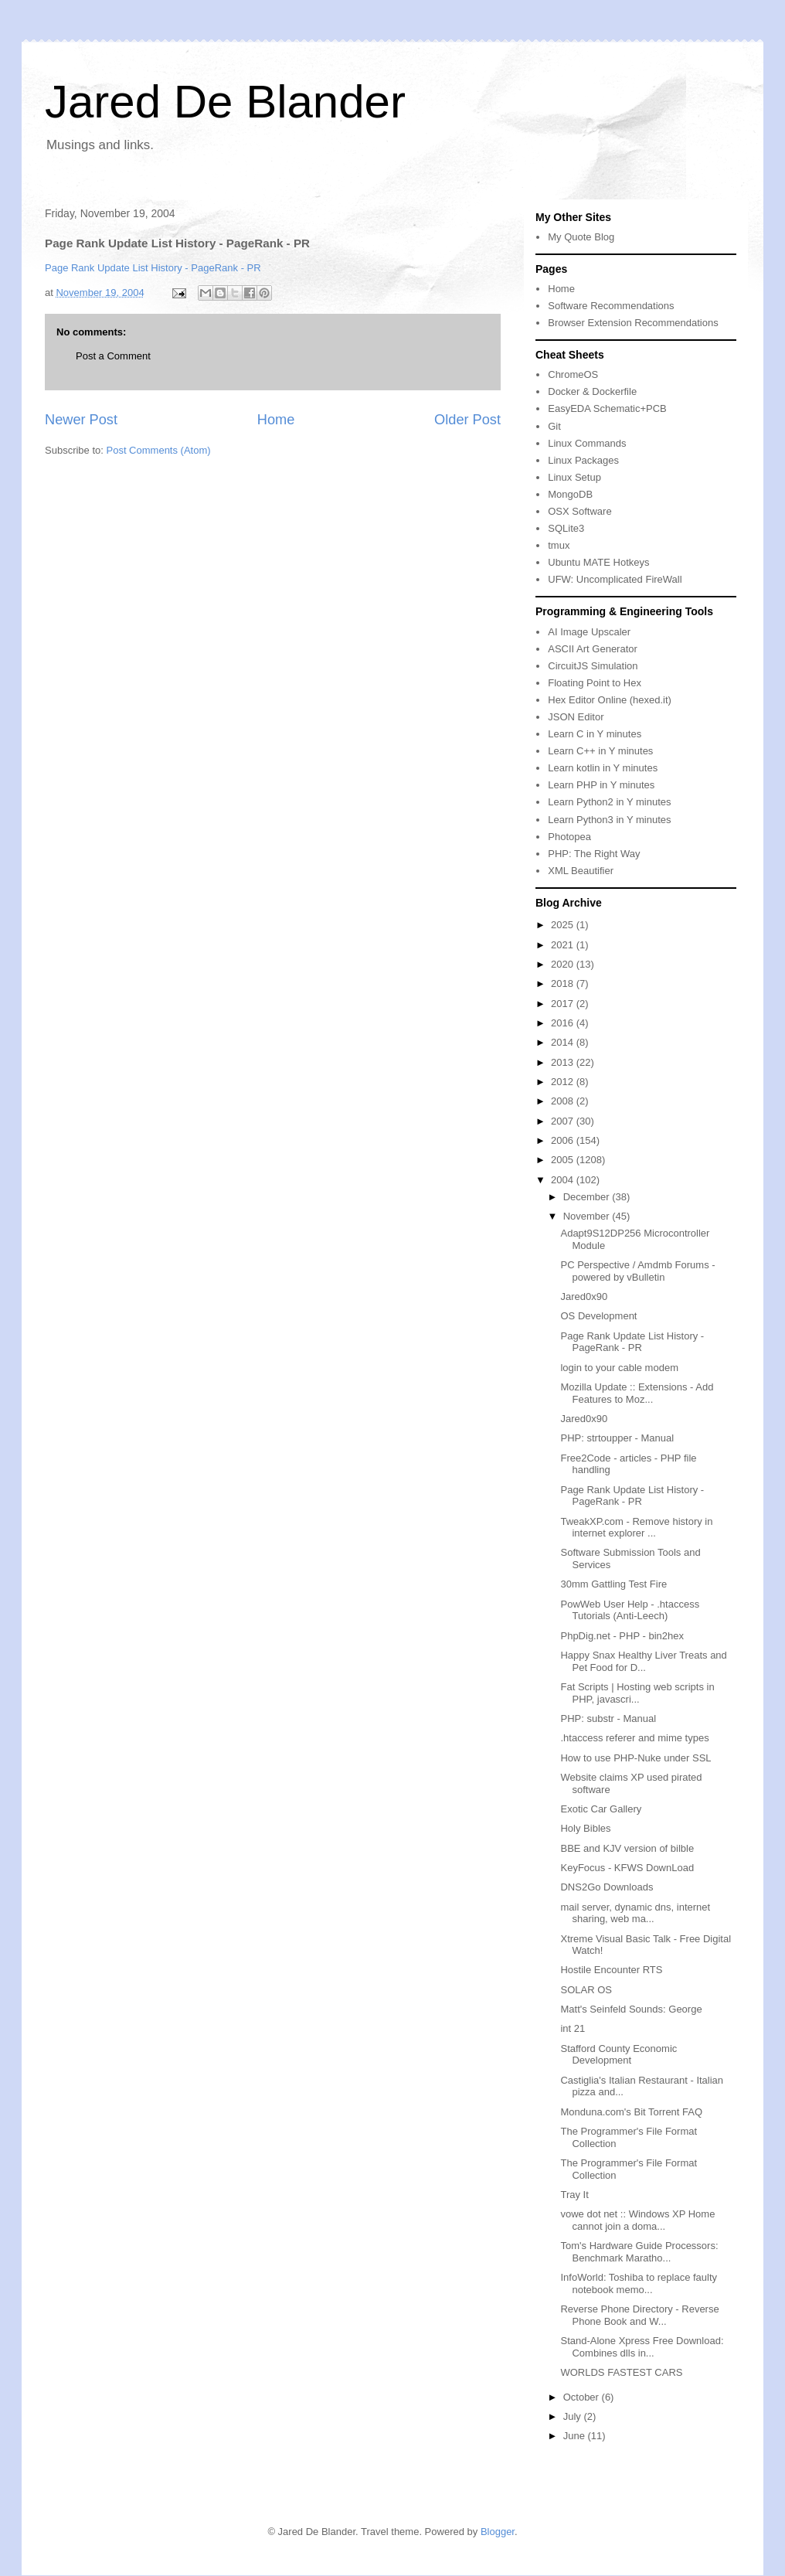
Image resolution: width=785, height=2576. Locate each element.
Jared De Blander (225, 102)
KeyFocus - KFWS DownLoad (627, 1867)
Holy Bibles (585, 1828)
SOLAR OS (585, 1990)
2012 (563, 1081)
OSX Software (579, 511)
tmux (558, 545)
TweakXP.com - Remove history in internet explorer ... (636, 1528)
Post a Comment (113, 356)
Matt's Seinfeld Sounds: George (631, 2009)
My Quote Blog (581, 237)
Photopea (569, 836)
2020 (563, 964)
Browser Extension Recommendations (633, 322)
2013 (563, 1062)
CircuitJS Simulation (592, 666)
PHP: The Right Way (594, 853)
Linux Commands (587, 443)
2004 (563, 1180)
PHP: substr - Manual (608, 1718)
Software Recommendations (611, 305)
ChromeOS (573, 374)
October (582, 2397)
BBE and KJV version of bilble (627, 1848)
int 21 (572, 2028)
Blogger (498, 2531)
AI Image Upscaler (589, 632)
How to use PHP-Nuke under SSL (635, 1758)
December (588, 1197)
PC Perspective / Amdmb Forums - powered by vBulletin (637, 1271)
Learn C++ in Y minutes (600, 751)
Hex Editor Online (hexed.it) (609, 700)
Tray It (574, 2194)
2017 (563, 1003)
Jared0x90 (583, 1296)
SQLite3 (566, 528)
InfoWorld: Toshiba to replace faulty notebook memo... (638, 2283)
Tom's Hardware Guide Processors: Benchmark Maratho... (639, 2252)
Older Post (467, 419)
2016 (563, 1023)
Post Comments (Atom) (159, 450)
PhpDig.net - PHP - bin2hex (621, 1636)
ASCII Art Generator (592, 649)
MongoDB (570, 494)
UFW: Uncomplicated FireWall (614, 579)
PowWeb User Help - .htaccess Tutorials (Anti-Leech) (629, 1610)
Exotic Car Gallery (600, 1809)
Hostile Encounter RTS (611, 1969)
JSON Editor (575, 717)
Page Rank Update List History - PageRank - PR (153, 268)
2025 (563, 925)
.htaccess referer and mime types (634, 1738)
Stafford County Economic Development (618, 2055)
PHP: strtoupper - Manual (617, 1438)
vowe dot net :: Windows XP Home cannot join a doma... (637, 2220)
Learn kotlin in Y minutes (603, 768)
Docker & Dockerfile (592, 391)
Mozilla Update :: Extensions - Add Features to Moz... (636, 1393)
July (573, 2416)
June (575, 2436)
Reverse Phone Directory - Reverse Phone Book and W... (639, 2315)
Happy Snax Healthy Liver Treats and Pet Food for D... (643, 1661)
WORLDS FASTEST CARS (621, 2372)
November (588, 1216)
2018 (563, 983)
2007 (563, 1121)
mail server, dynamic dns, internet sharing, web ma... (635, 1913)
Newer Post (81, 419)
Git (554, 426)
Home (276, 419)
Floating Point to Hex (594, 683)
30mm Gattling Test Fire (613, 1584)
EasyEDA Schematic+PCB (607, 408)
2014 (563, 1042)
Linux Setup (574, 477)
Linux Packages (583, 460)
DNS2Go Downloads (606, 1887)
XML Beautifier (580, 870)
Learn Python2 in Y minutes (609, 802)
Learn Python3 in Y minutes (609, 819)
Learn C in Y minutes (594, 734)
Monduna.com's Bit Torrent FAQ (631, 2112)
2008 (563, 1101)
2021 (563, 945)
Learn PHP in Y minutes (601, 785)
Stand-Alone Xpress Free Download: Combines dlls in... (641, 2347)
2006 (563, 1140)
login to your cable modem (619, 1367)
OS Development (598, 1316)
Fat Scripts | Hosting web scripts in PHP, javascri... (637, 1693)
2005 (563, 1159)
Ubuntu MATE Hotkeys (598, 562)
